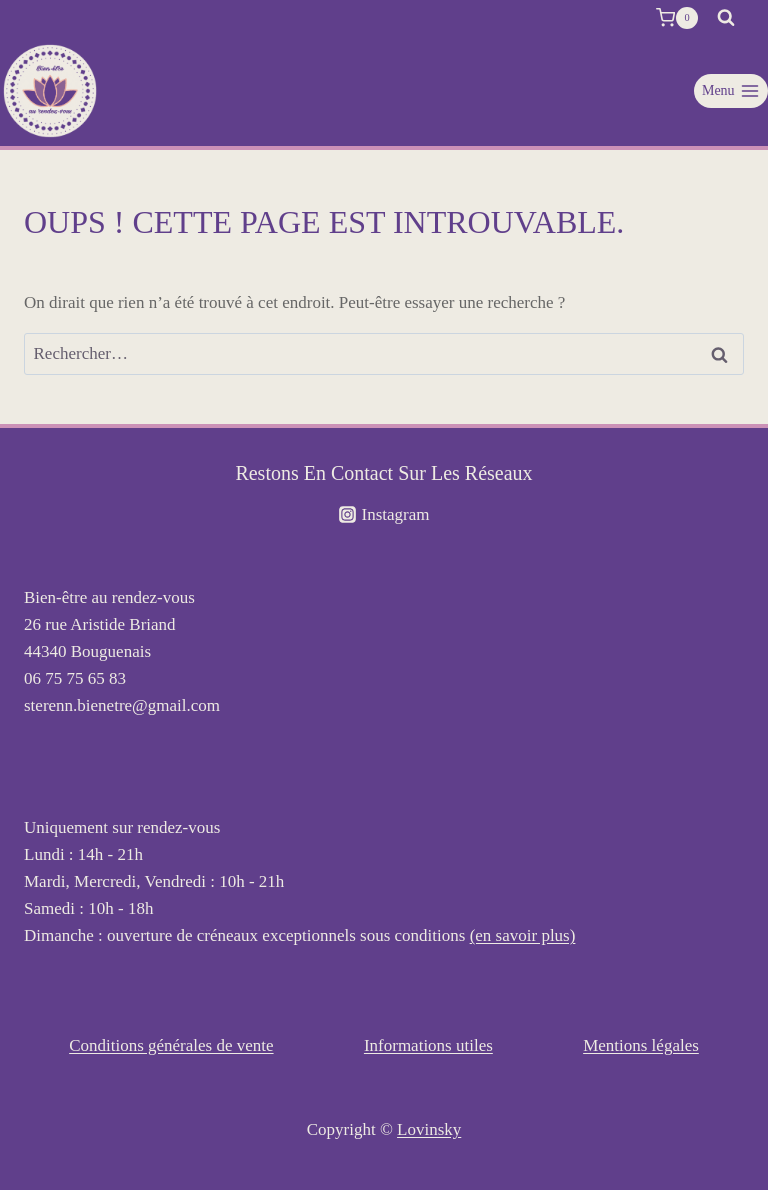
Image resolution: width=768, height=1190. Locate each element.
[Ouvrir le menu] (731, 91)
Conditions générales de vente (171, 1045)
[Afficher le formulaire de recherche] (726, 18)
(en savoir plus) (523, 935)
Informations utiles (428, 1045)
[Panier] (677, 18)
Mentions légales (641, 1045)
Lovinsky (429, 1129)
